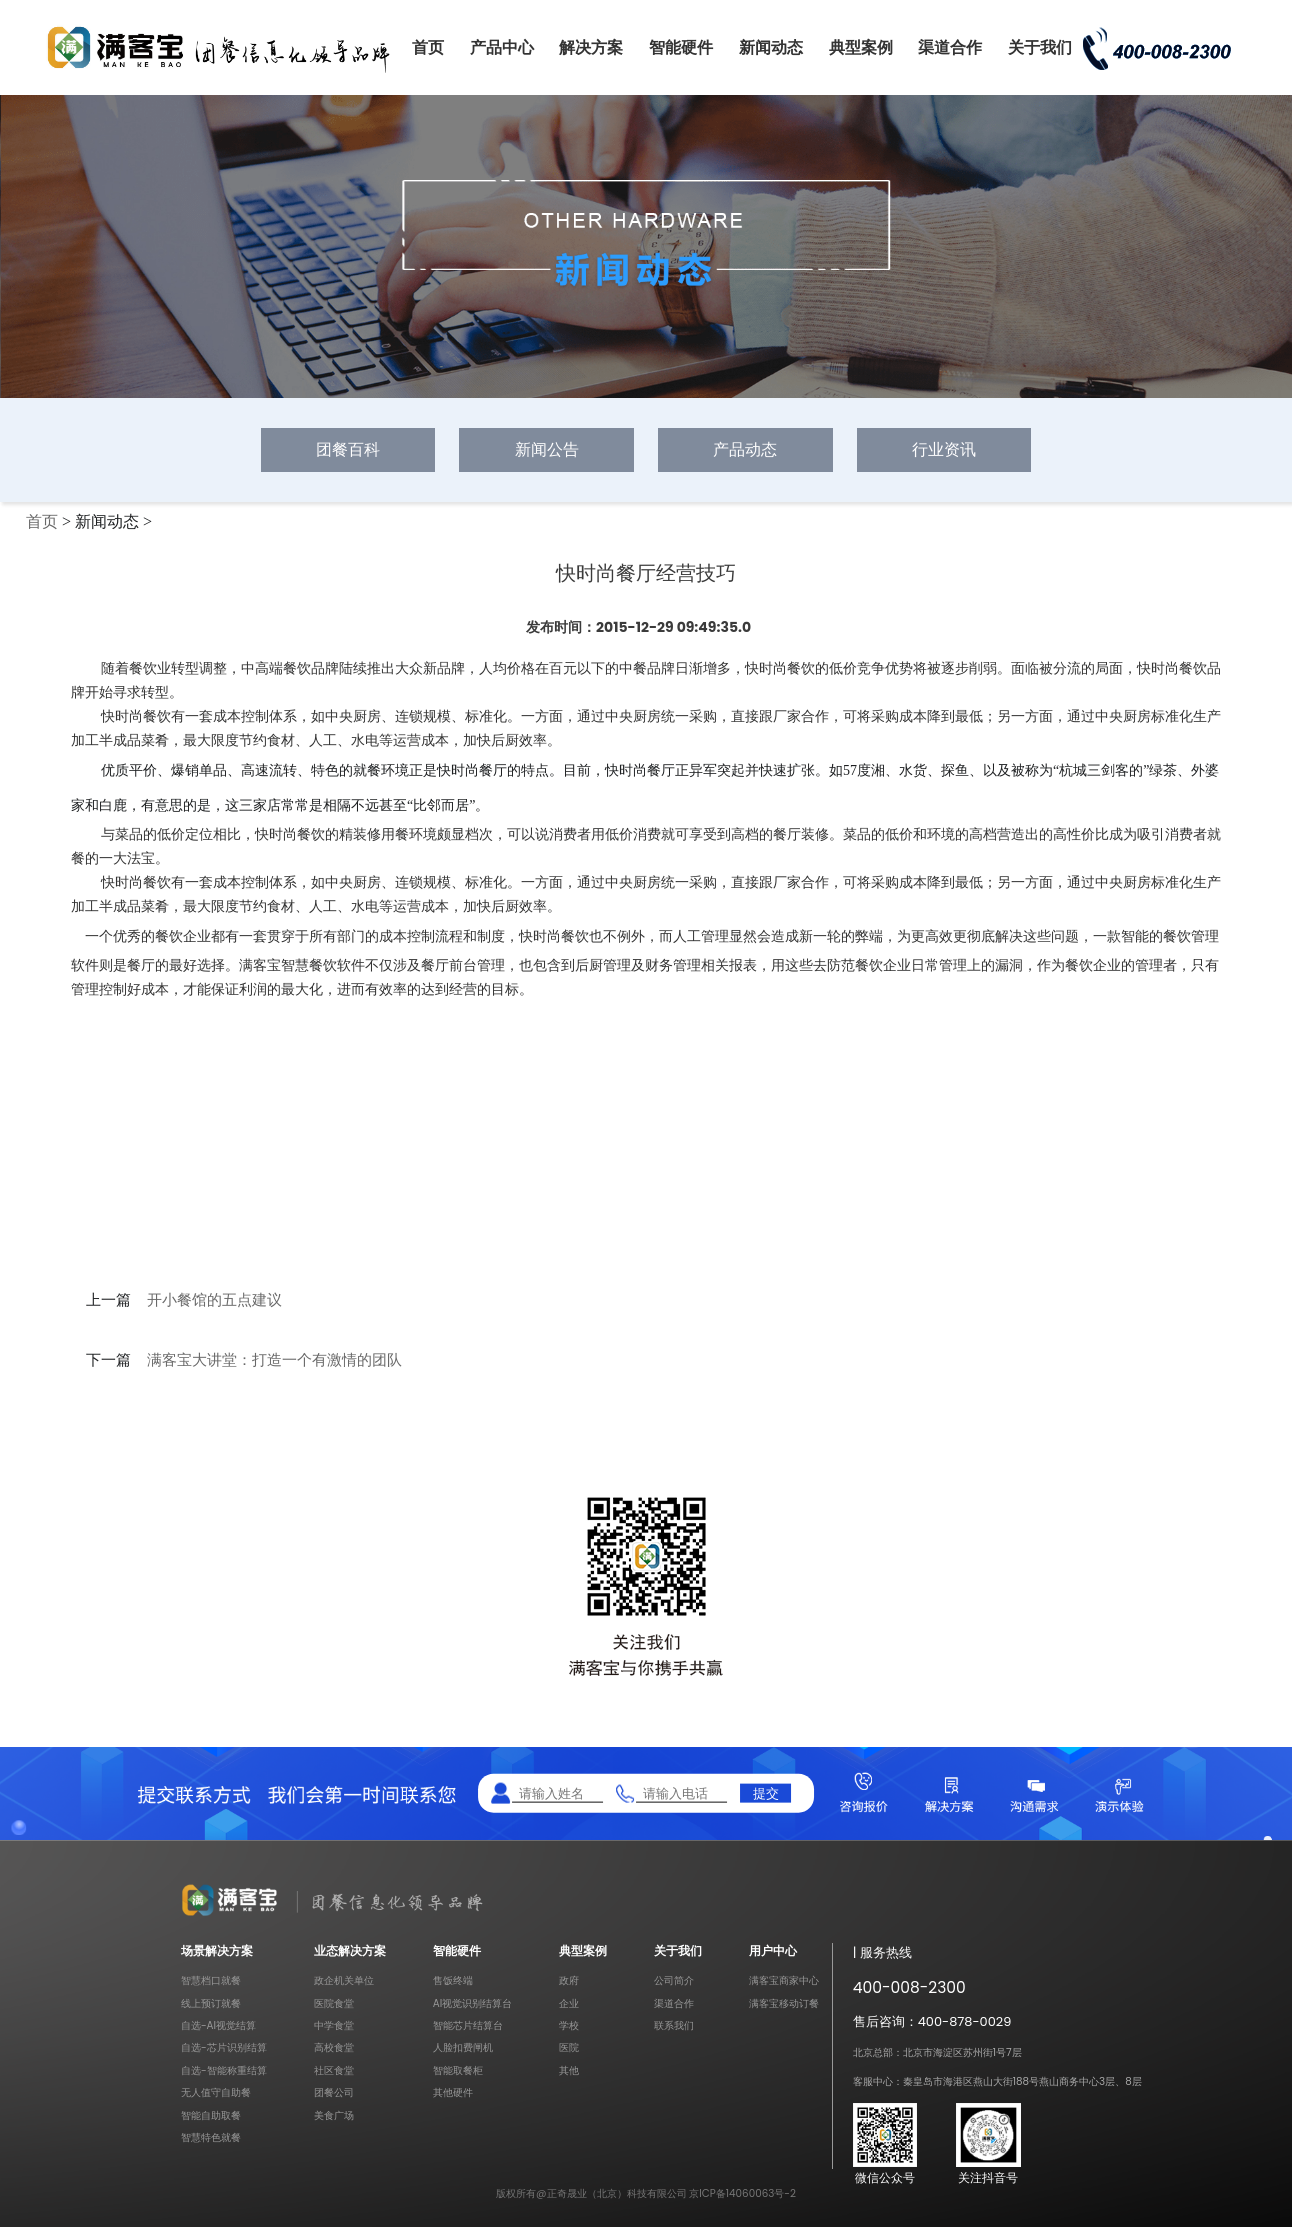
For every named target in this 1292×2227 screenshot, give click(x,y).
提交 (766, 1792)
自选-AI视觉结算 (218, 2025)
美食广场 (334, 2115)
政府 (569, 1980)
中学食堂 (334, 2025)
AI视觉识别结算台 (473, 2003)
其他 (569, 2070)
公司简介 (674, 1980)
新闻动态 (771, 47)
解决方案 (591, 47)
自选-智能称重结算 (224, 2070)
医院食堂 (334, 2003)
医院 (569, 2047)
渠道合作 (950, 47)
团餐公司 (334, 2092)
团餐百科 (348, 449)
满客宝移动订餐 (784, 2003)
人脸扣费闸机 (463, 2047)
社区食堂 (334, 2070)
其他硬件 (453, 2092)
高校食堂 (334, 2047)
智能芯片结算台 (468, 2025)
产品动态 (745, 449)
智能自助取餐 (211, 2115)
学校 (569, 2025)
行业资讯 (944, 449)
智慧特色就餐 (211, 2137)
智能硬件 (681, 47)
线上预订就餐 (211, 2003)
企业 (569, 2003)
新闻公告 (547, 449)
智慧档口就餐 (211, 1980)
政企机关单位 (344, 1980)
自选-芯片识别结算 (224, 2047)
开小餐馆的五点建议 (214, 1300)
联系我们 (674, 2025)
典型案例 (861, 47)
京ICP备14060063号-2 (742, 2193)
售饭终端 (453, 1980)
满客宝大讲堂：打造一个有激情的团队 (274, 1360)
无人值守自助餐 (216, 2092)
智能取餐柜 (458, 2070)
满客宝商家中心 (784, 1980)
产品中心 (502, 47)
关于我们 (1040, 47)
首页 (428, 47)
